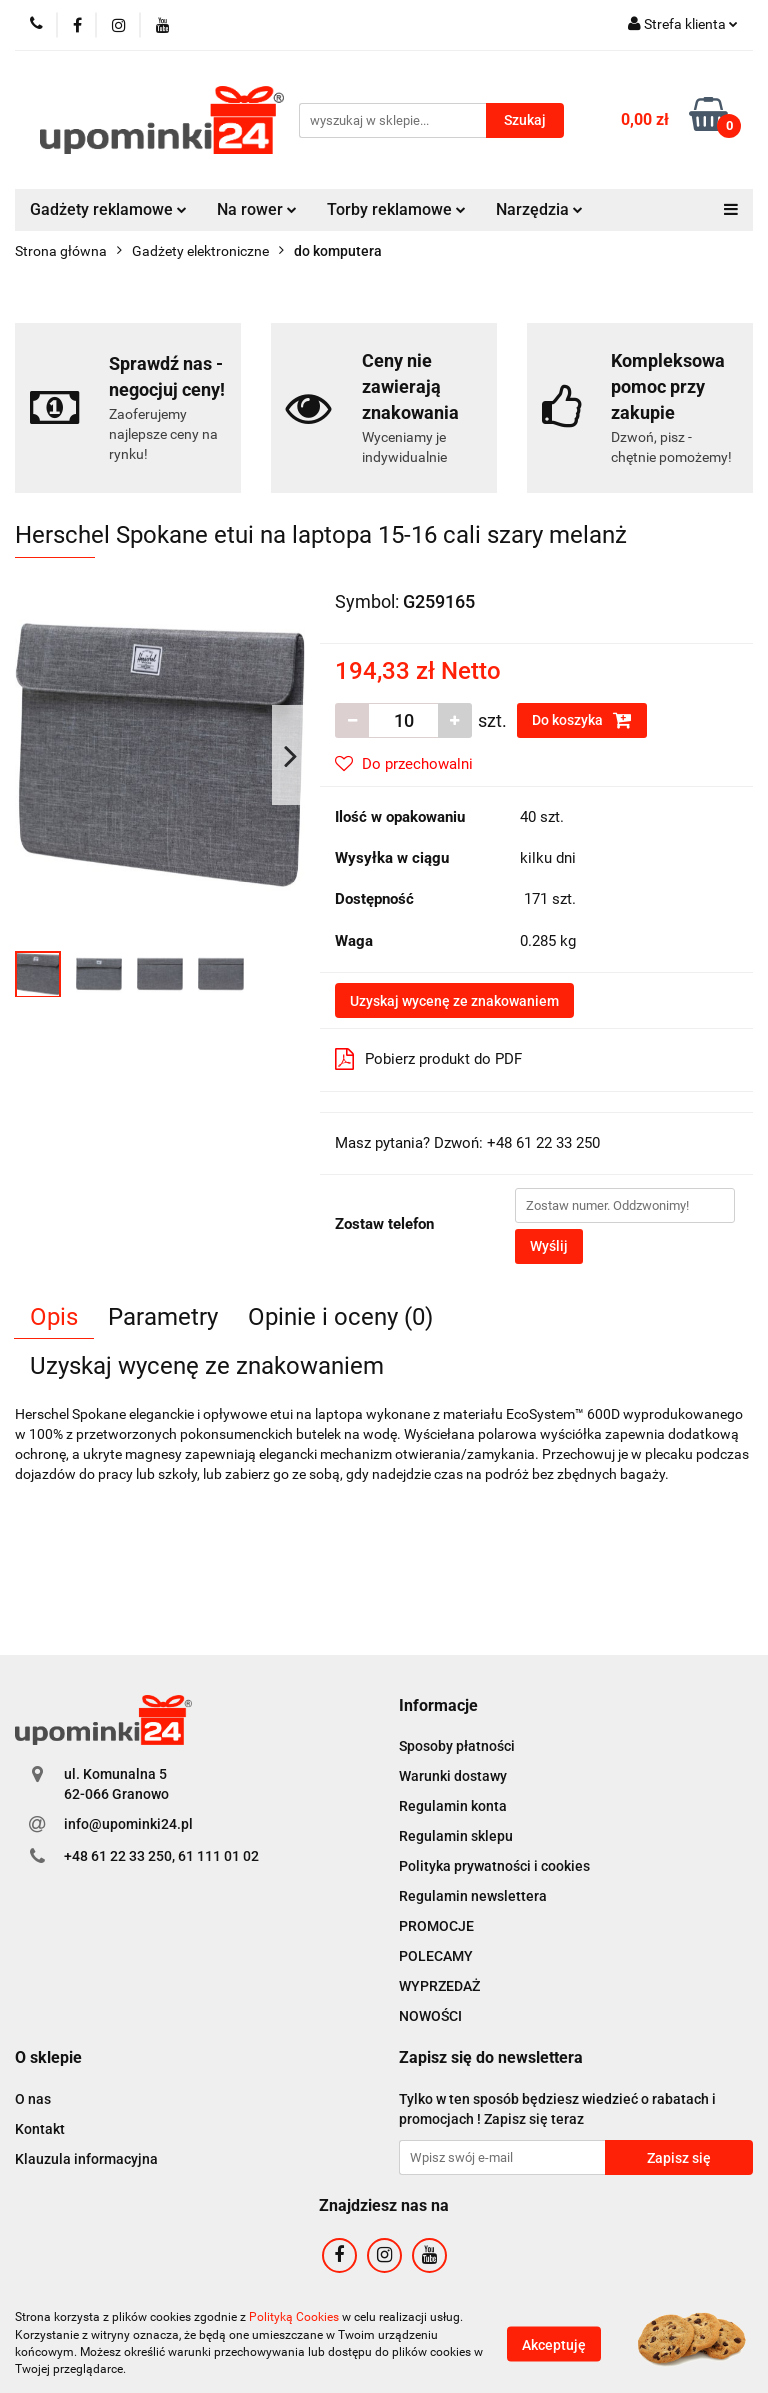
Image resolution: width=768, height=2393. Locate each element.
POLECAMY (436, 1956)
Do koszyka (582, 720)
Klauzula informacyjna (86, 2159)
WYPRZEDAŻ (439, 1986)
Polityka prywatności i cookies (494, 1866)
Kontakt (40, 2129)
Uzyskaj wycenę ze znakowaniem (454, 1001)
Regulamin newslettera (473, 1896)
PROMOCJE (436, 1926)
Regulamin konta (453, 1806)
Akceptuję (554, 2344)
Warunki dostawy (453, 1776)
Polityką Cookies (294, 2317)
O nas (33, 2099)
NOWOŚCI (430, 2016)
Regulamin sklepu (456, 1836)
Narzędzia (539, 209)
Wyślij (549, 1246)
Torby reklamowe (396, 209)
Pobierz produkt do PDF (428, 1059)
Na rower (257, 209)
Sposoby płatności (457, 1746)
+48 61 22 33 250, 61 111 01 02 (161, 1856)
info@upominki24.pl (128, 1824)
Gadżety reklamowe (108, 209)
